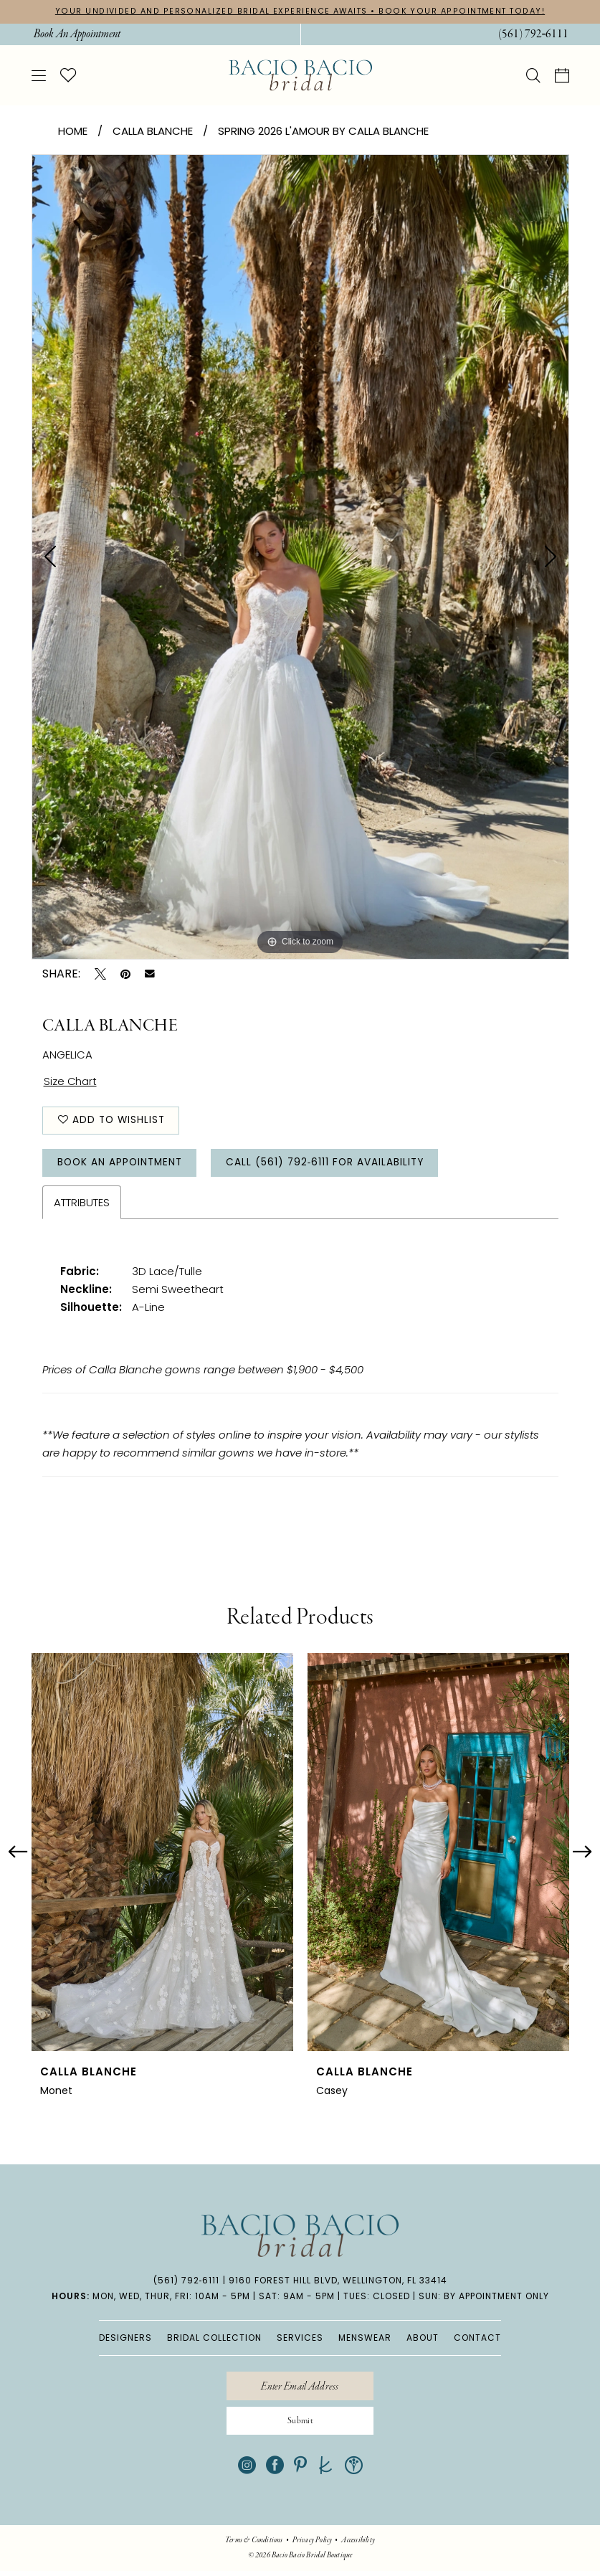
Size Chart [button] (70, 1081)
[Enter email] (300, 2388)
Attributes (82, 1205)
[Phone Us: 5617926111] (532, 34)
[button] (38, 75)
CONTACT (477, 2340)
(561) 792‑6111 (186, 2283)
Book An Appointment (122, 1164)
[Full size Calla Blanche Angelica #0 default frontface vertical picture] (300, 557)
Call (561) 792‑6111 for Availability (333, 1164)
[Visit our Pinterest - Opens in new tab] (300, 2469)
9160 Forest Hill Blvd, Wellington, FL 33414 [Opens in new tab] (338, 2283)
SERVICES (300, 2340)
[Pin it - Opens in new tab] (125, 974)
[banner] (300, 75)
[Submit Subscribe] (300, 2424)
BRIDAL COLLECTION (214, 2340)
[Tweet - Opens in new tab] (100, 974)
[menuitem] (76, 34)
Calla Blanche (153, 130)
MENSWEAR (364, 2340)
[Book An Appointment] (76, 34)
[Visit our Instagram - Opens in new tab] (247, 2469)
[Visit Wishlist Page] (68, 75)
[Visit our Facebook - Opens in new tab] (275, 2469)
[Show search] (533, 75)
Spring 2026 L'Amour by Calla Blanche (323, 130)
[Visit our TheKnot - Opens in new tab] (326, 2469)
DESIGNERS (125, 2340)
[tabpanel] (300, 557)
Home (72, 130)
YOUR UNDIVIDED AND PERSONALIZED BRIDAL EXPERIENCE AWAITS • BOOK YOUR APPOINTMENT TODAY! (300, 11)
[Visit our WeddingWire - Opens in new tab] (354, 2469)
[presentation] (162, 1854)
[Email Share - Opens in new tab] (150, 974)
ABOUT (422, 2340)
